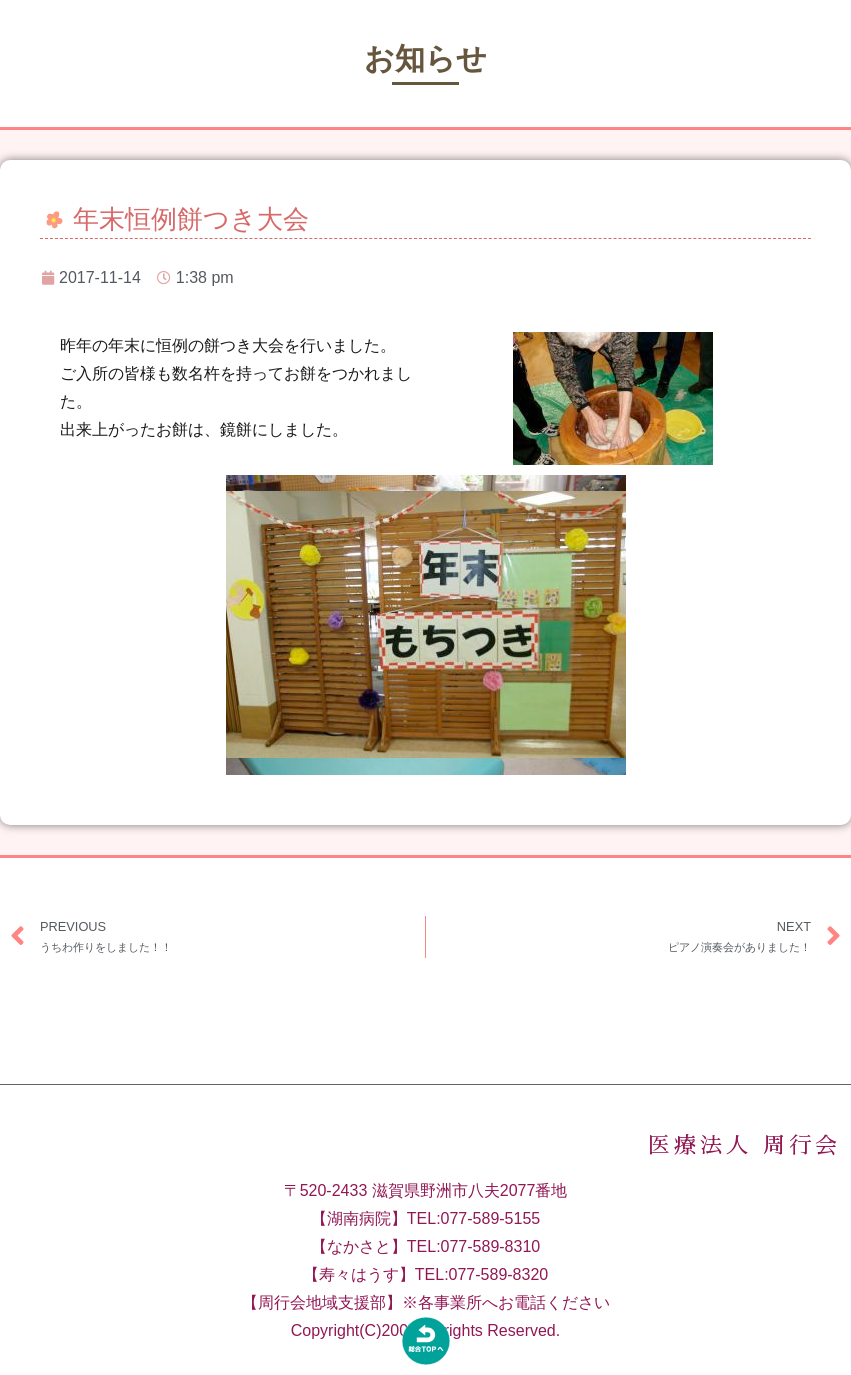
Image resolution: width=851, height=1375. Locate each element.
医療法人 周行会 (744, 1166)
